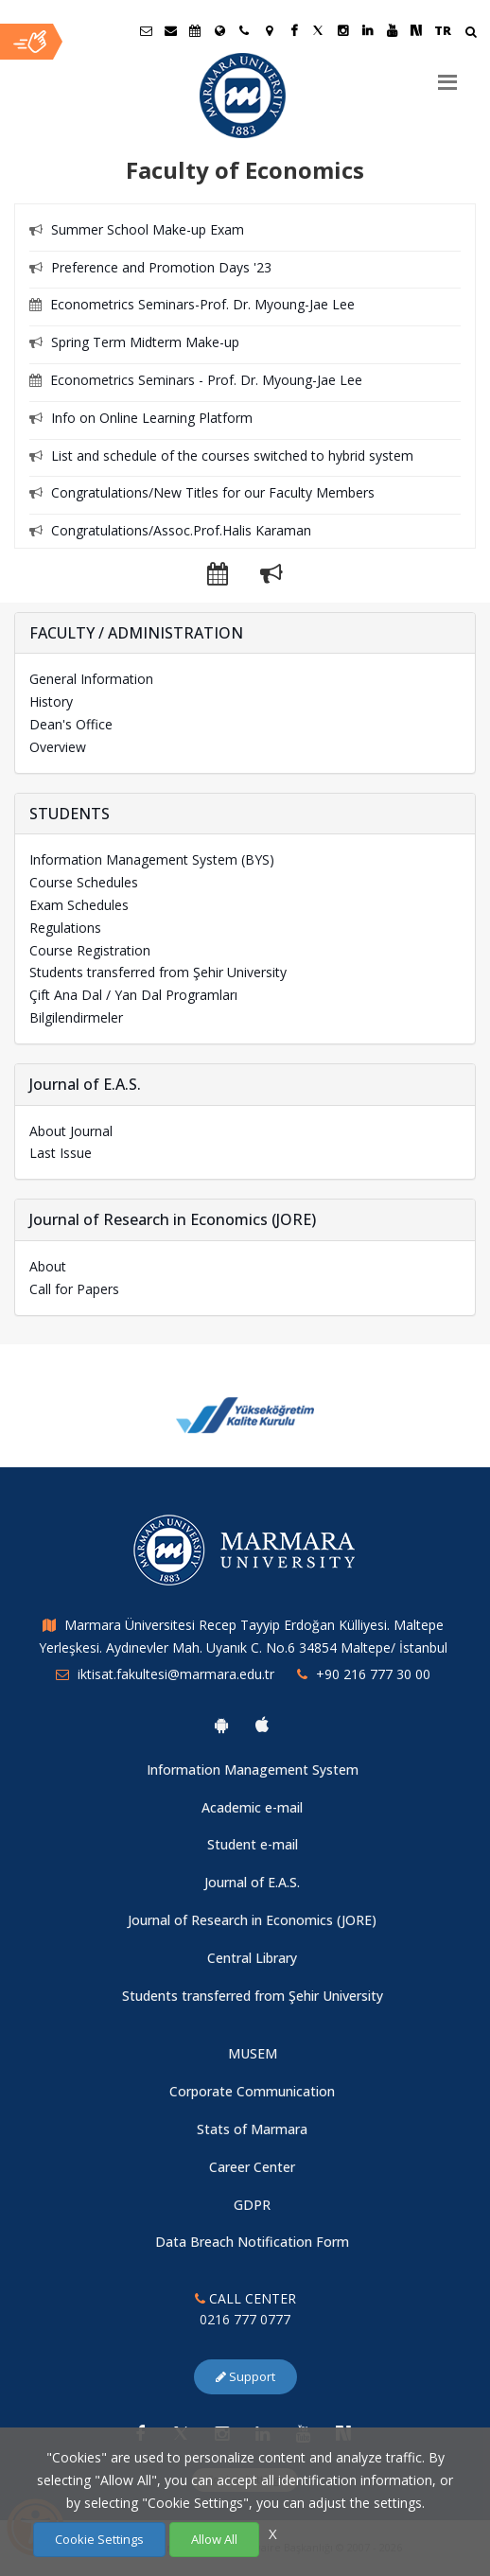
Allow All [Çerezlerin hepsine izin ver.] (214, 2539)
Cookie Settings (99, 2539)
